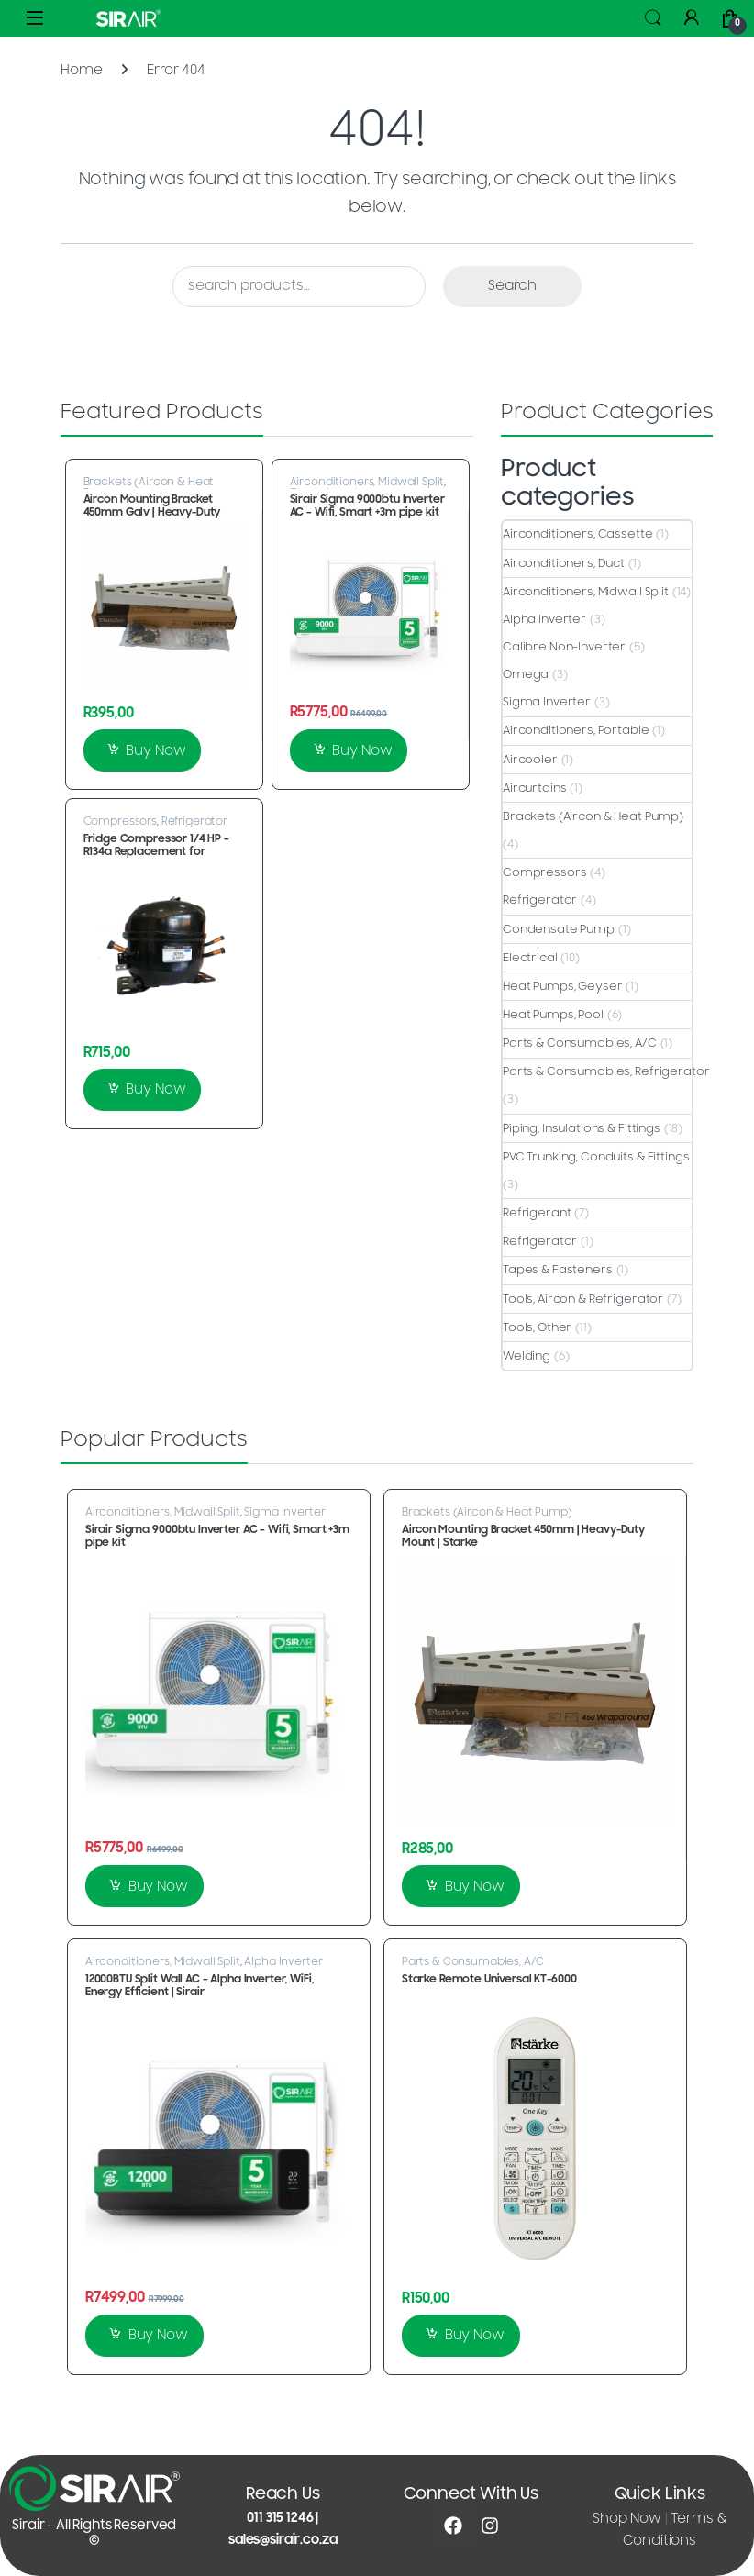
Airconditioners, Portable (576, 730)
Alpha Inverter (544, 619)
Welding (526, 1355)
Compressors (120, 821)
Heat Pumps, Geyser (562, 986)
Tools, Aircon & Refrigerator (583, 1299)
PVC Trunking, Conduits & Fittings (596, 1156)
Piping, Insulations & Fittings (581, 1128)
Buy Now (155, 751)
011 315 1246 (280, 2518)
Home (81, 70)
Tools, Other (537, 1327)
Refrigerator (194, 821)
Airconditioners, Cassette (578, 533)
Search (653, 18)
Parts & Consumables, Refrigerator (606, 1071)
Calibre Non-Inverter (564, 646)
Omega (526, 674)
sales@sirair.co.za (282, 2540)
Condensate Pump (559, 929)
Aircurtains (534, 788)
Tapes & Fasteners (558, 1269)
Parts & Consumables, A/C (580, 1043)
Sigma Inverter (547, 701)
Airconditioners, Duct (564, 563)
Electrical (530, 957)
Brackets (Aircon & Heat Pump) (149, 487)
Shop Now (627, 2518)
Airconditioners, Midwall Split (367, 481)
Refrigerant (537, 1212)
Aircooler (530, 759)
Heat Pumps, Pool (553, 1014)
